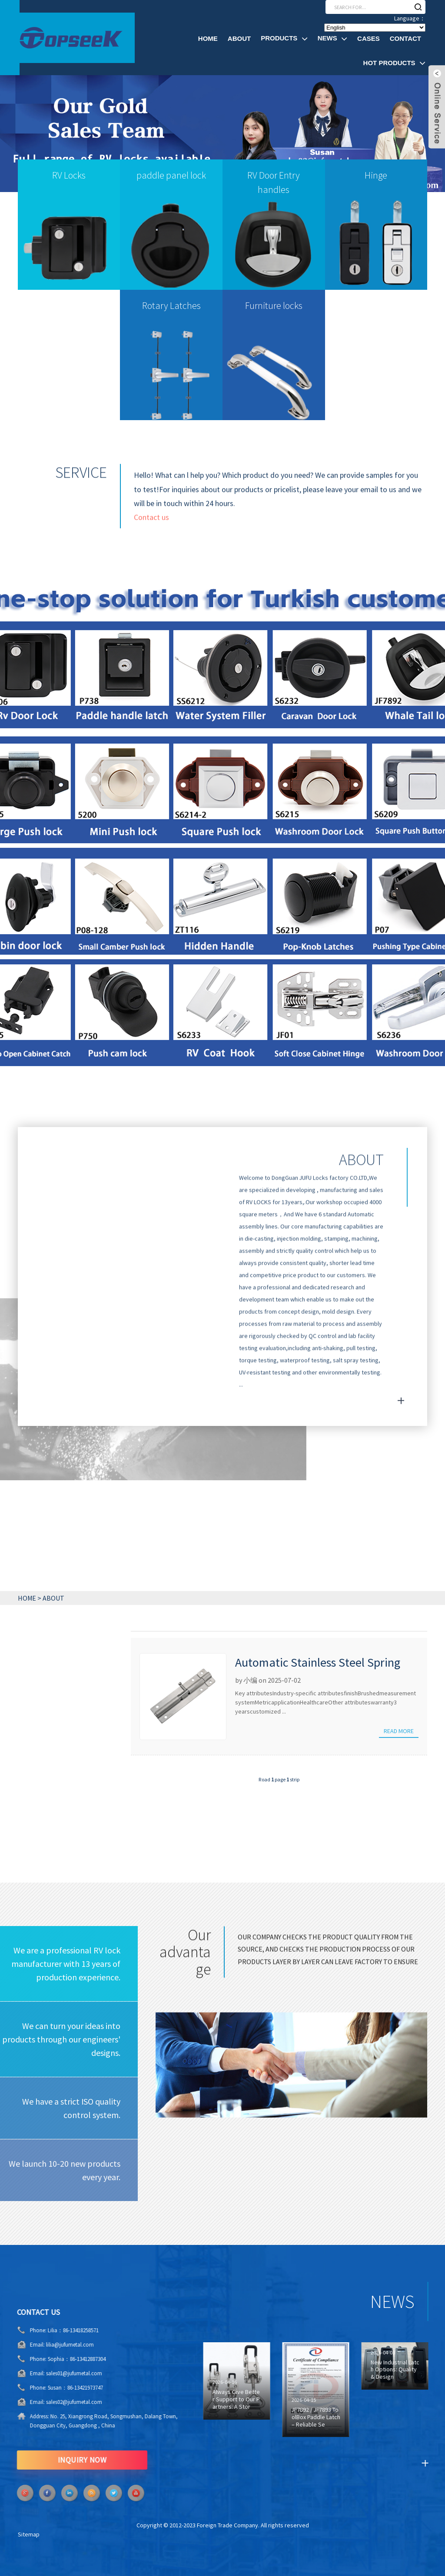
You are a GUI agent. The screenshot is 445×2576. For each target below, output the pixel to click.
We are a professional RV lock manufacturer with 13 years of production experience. (65, 1964)
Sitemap (29, 2534)
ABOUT (53, 1598)
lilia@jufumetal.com (42, 2344)
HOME (27, 1598)
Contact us (151, 527)
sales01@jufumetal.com (46, 2373)
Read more (399, 1731)
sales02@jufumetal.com (46, 2402)
